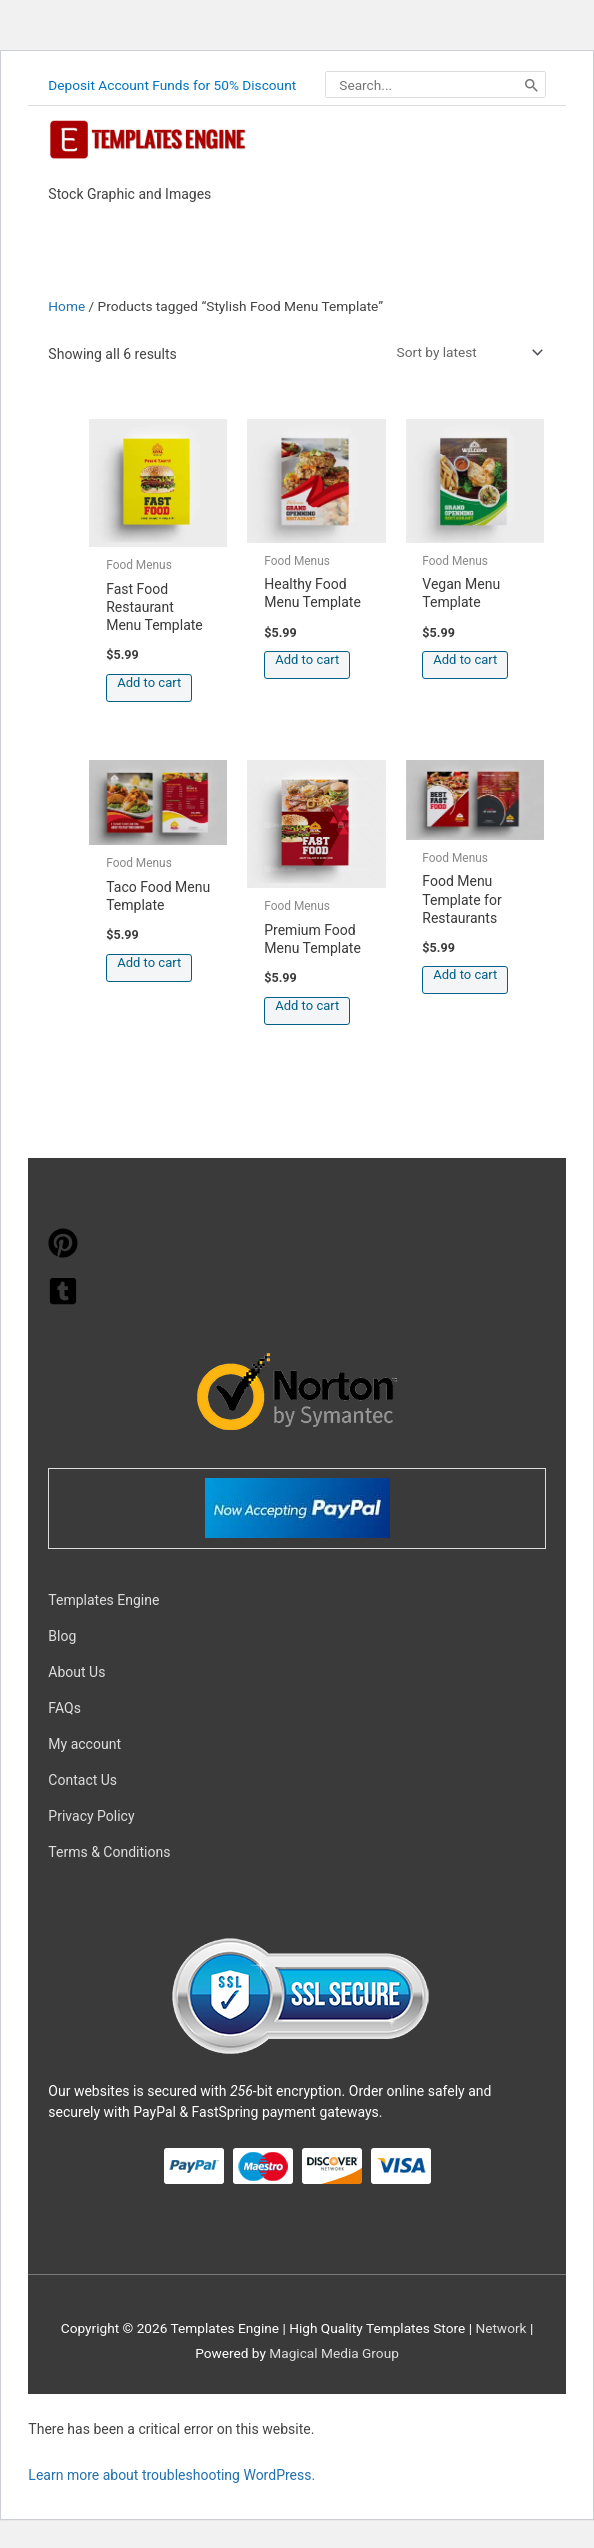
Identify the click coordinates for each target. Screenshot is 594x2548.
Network (500, 2328)
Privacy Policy (91, 1816)
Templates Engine (103, 1600)
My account (84, 1744)
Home (66, 306)
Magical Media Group (334, 2353)
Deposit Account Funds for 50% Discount (172, 85)
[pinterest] (63, 1253)
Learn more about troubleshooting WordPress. (171, 2475)
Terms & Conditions (109, 1852)
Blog (62, 1636)
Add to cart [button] (149, 682)
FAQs (64, 1708)
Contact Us (82, 1780)
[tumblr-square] (63, 1301)
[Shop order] (466, 352)
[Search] (532, 85)
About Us (76, 1672)
